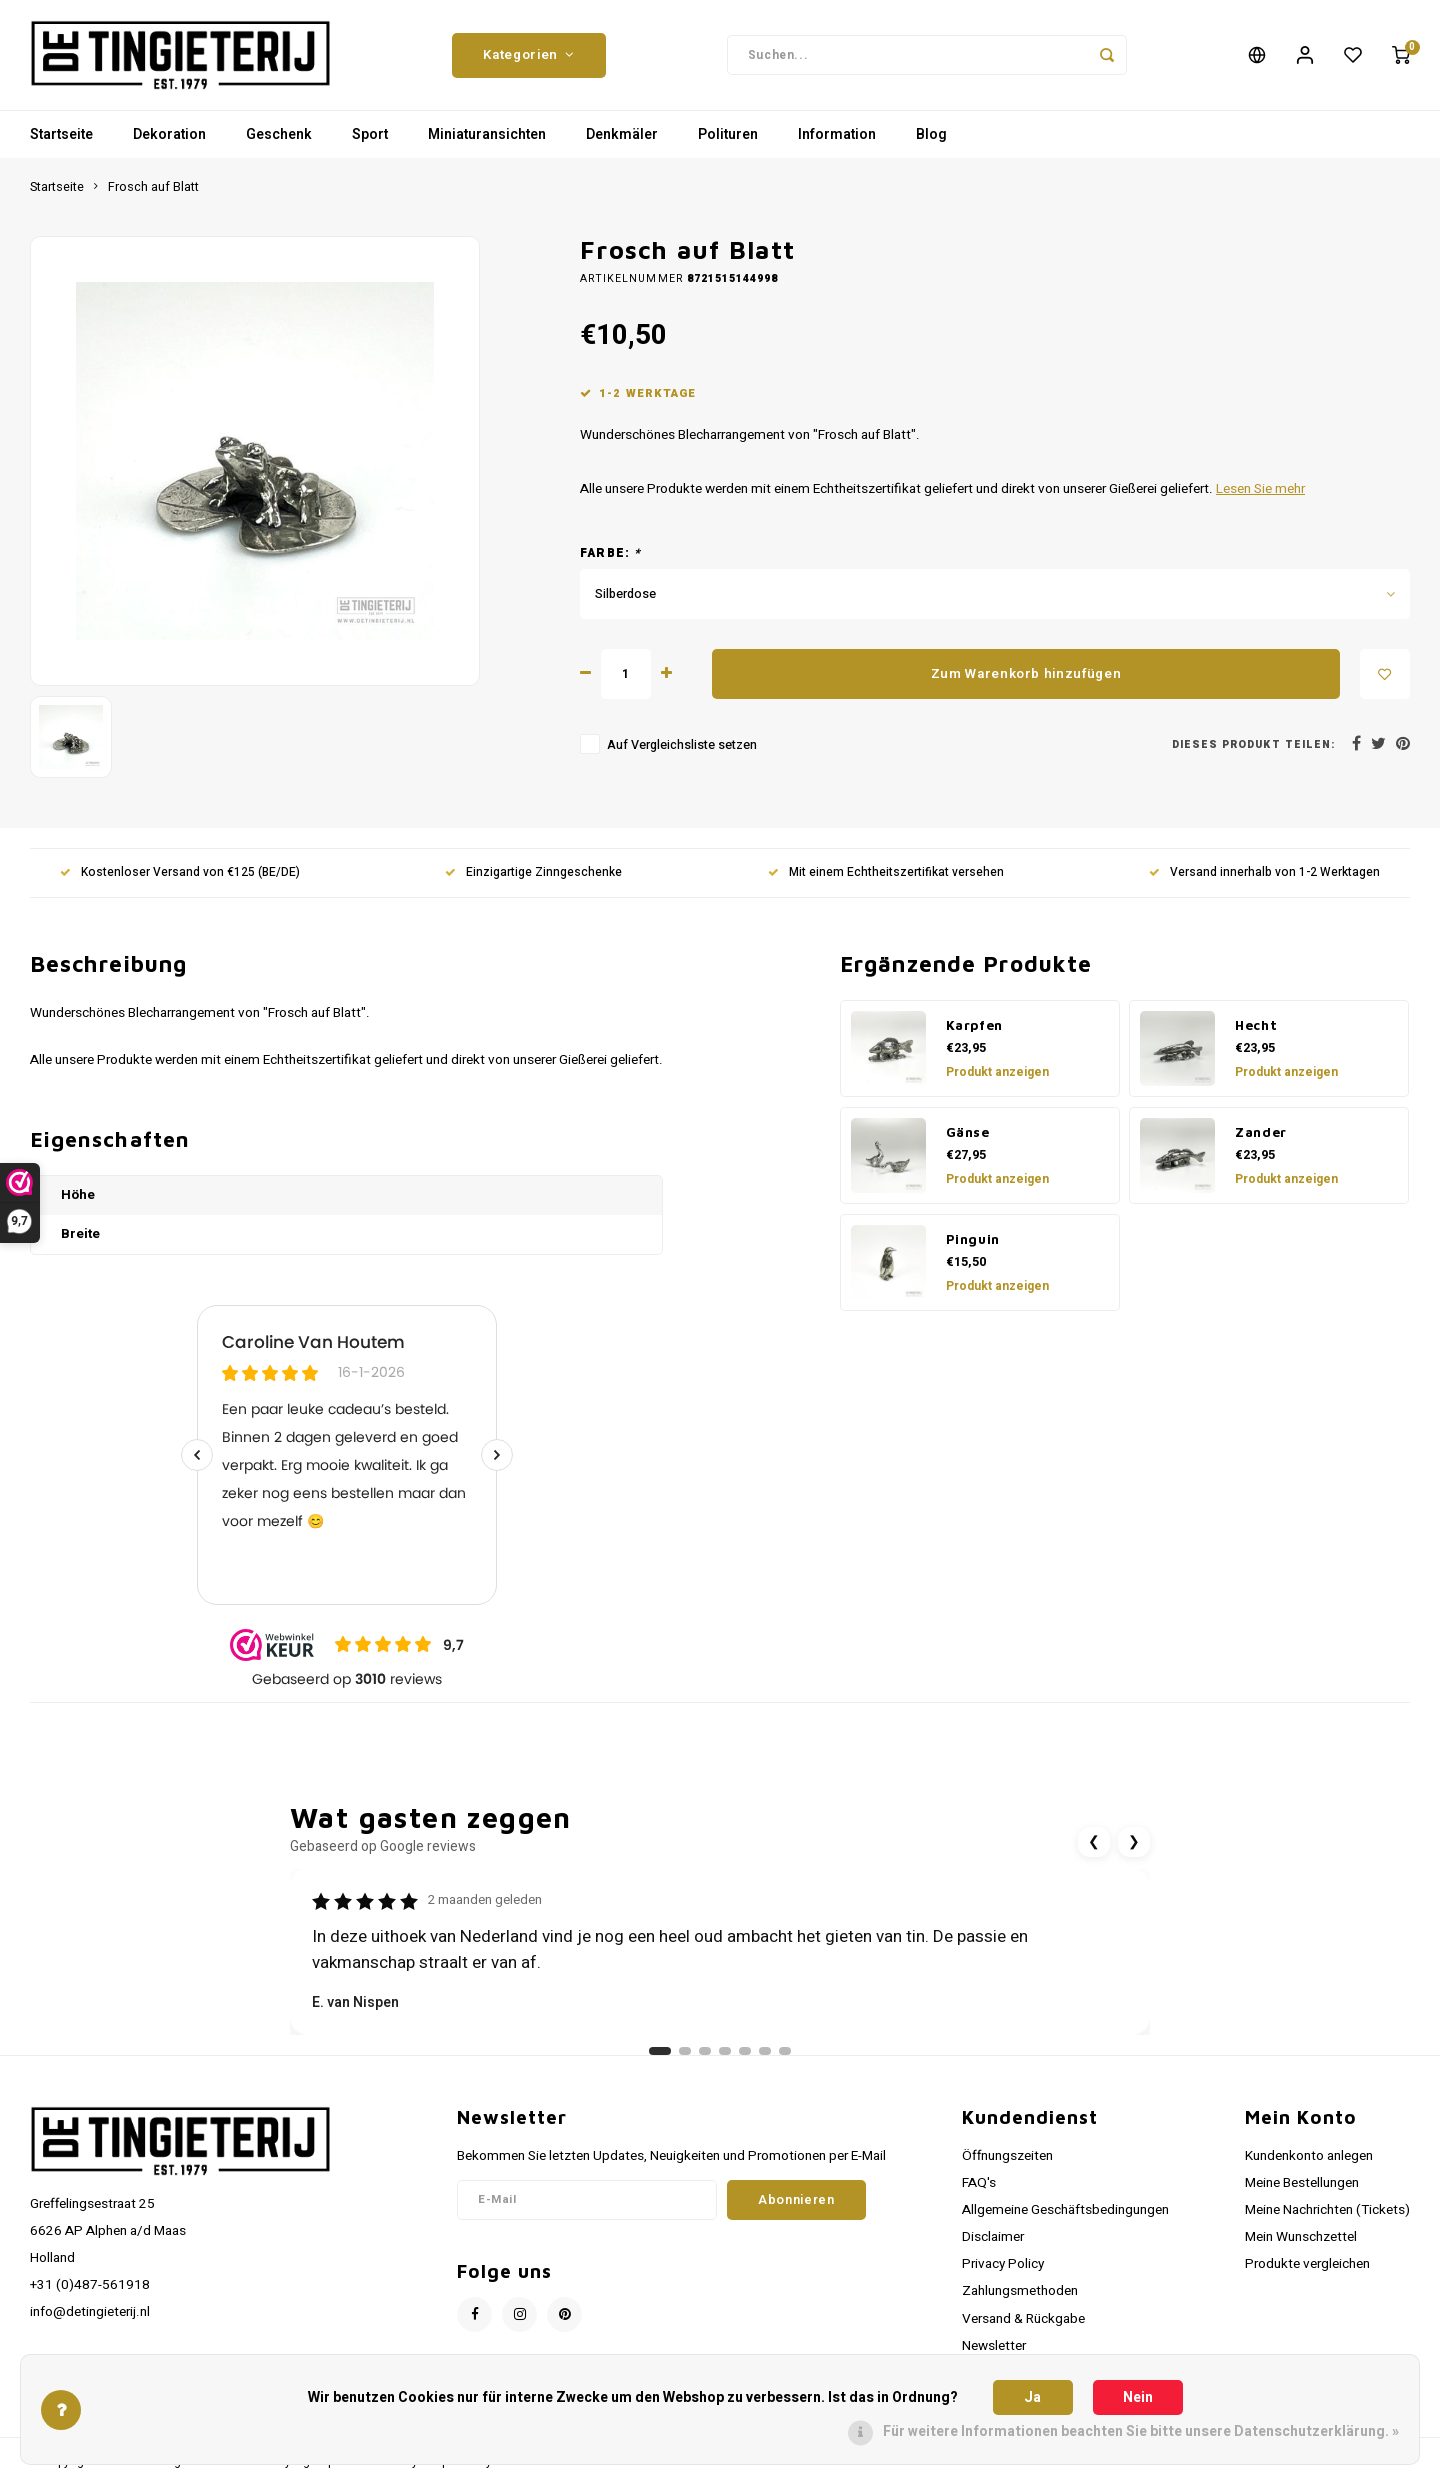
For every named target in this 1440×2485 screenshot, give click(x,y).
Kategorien (528, 55)
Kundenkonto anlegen (1309, 2156)
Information (837, 134)
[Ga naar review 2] (685, 2051)
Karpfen (975, 1025)
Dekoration (169, 134)
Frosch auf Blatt (153, 187)
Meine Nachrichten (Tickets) (1327, 2210)
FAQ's (979, 2183)
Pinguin (973, 1239)
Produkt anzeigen (997, 1072)
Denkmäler (622, 134)
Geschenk (279, 134)
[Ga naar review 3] (705, 2051)
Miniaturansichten (487, 134)
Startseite (61, 134)
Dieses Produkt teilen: (1253, 744)
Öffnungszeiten (1007, 2156)
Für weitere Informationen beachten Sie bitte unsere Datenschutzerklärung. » (1141, 2431)
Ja (1032, 2397)
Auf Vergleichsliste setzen (682, 745)
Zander (1261, 1132)
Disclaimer (993, 2237)
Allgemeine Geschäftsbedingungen (1065, 2210)
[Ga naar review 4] (725, 2051)
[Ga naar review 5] (745, 2051)
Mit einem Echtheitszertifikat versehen (886, 872)
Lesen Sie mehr (1260, 489)
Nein (1138, 2397)
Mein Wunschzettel (1301, 2237)
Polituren (728, 134)
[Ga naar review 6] (765, 2051)
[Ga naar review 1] (660, 2051)
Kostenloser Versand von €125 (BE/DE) (180, 872)
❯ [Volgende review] (1134, 1841)
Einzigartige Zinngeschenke (533, 872)
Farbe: (611, 553)
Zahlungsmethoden (1020, 2291)
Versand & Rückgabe (1023, 2319)
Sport (370, 134)
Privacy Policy (1003, 2264)
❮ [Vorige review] (1094, 1841)
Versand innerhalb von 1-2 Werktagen (1264, 872)
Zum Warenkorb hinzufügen (1026, 674)
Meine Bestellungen (1302, 2183)
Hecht (1256, 1025)
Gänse (968, 1132)
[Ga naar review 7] (785, 2051)
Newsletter (994, 2346)
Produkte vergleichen (1307, 2264)
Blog (931, 134)
